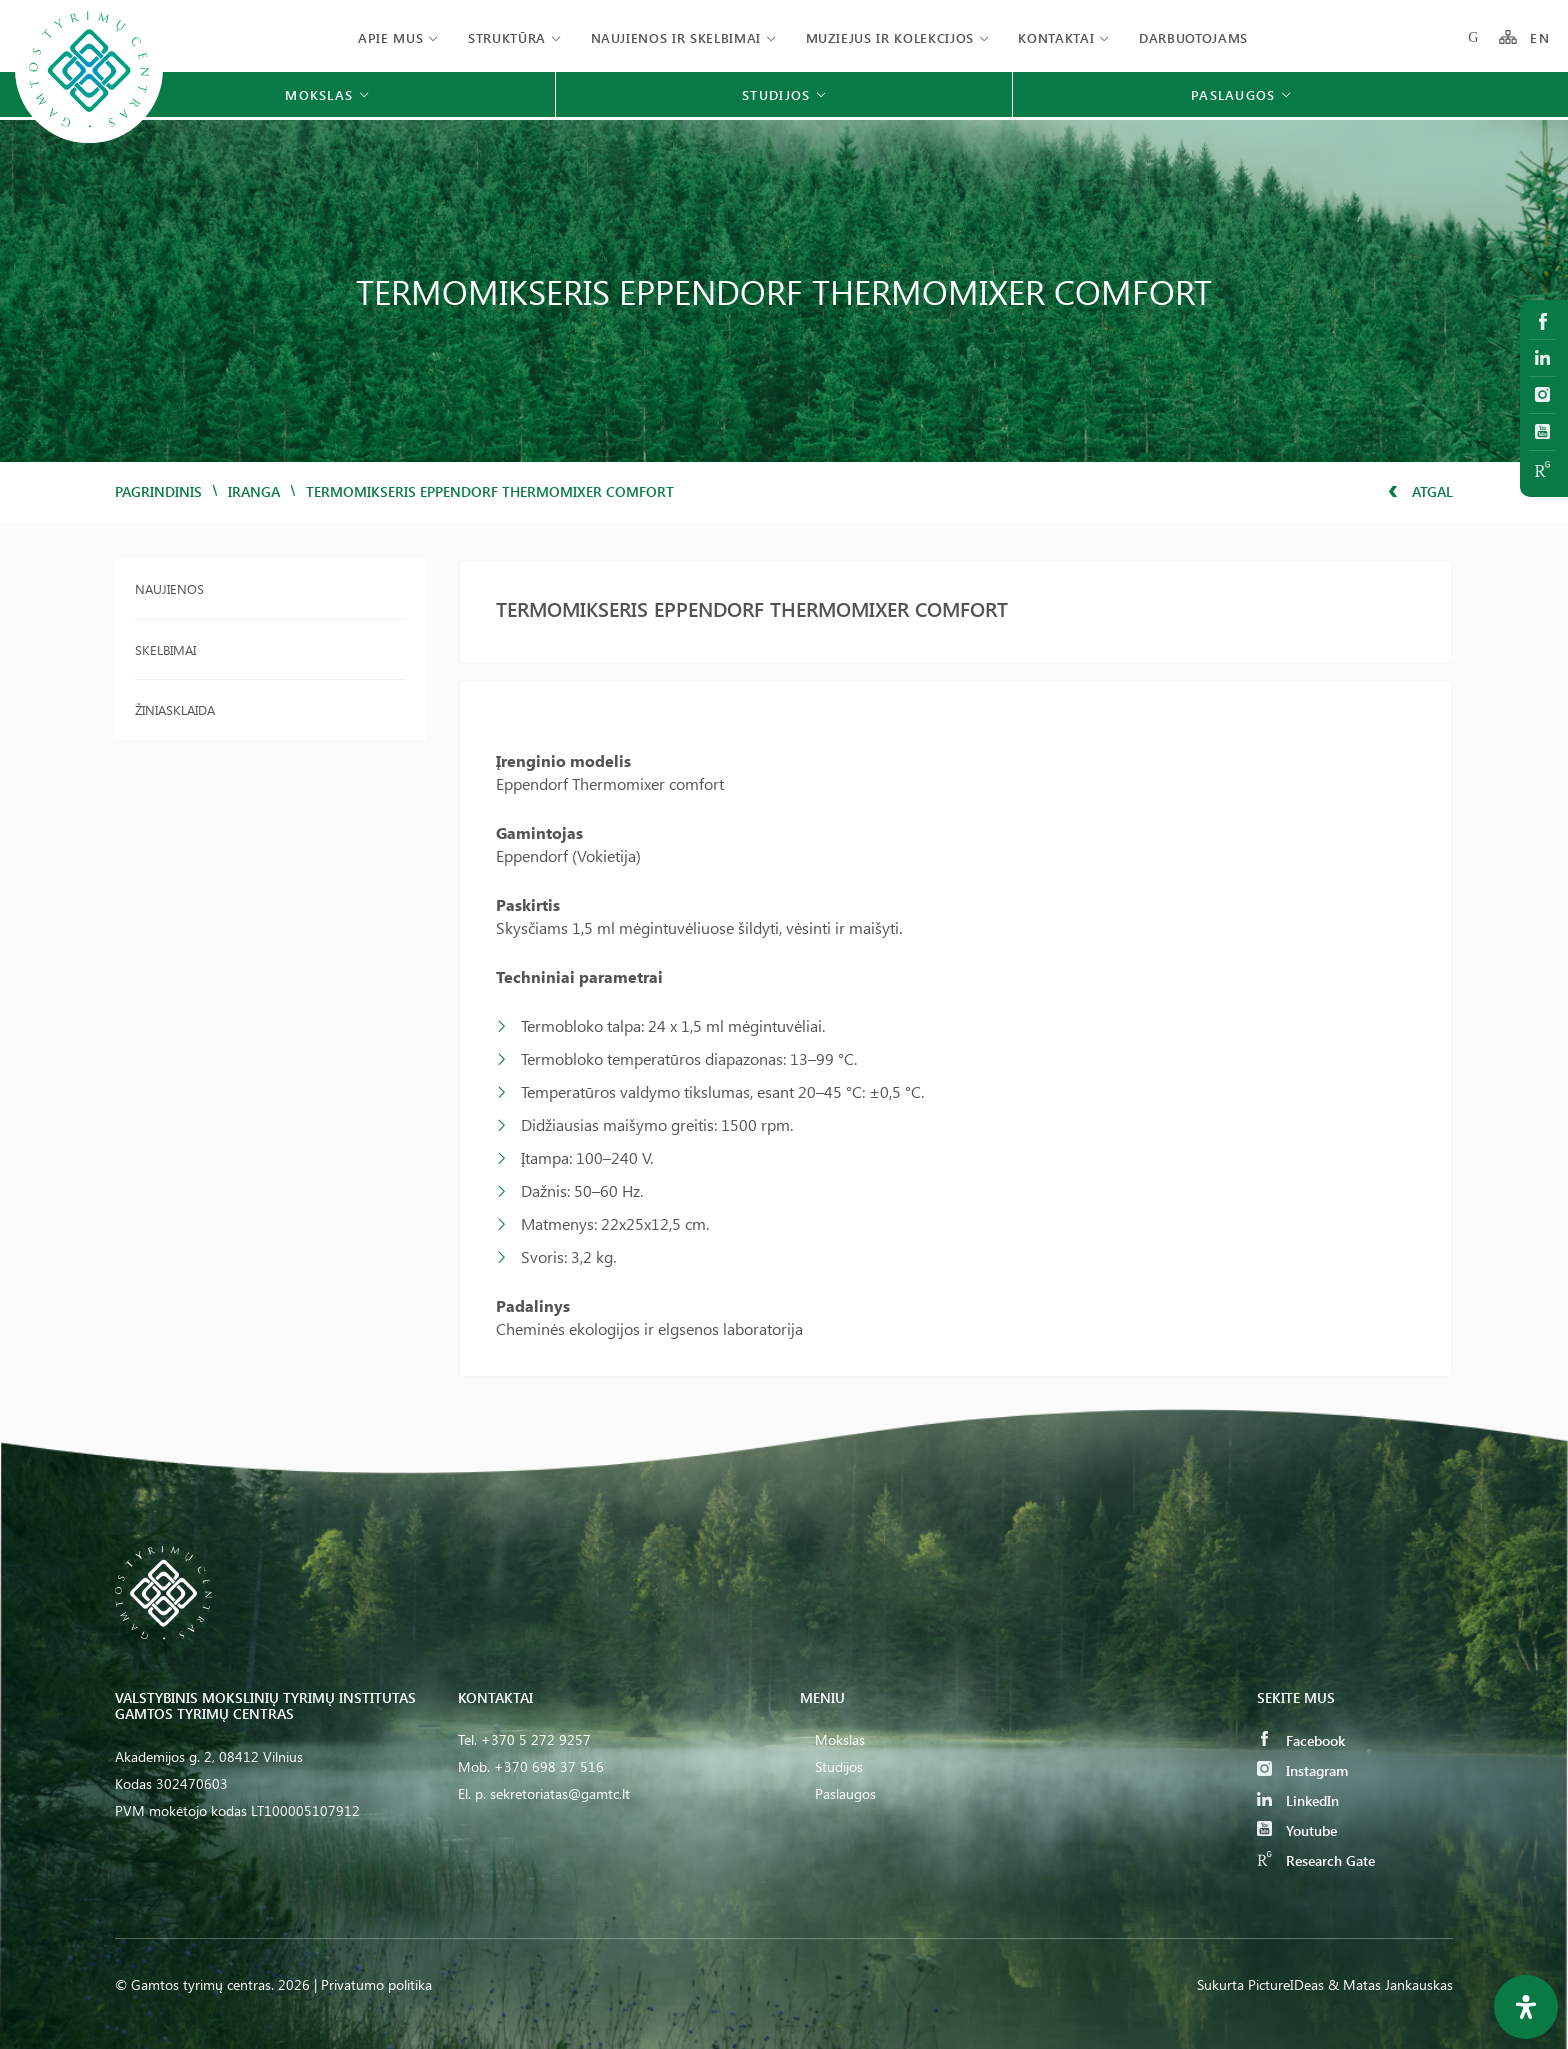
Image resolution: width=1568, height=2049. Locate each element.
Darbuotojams (1193, 37)
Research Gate (1316, 1860)
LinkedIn (1298, 1800)
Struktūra (507, 37)
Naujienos (169, 588)
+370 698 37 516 (549, 1766)
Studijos (839, 1766)
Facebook (1301, 1740)
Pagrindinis (158, 491)
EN (1540, 37)
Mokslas (840, 1739)
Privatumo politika (376, 1984)
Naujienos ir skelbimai (676, 37)
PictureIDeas (1286, 1984)
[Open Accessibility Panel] (1526, 2007)
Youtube (1297, 1830)
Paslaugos (845, 1793)
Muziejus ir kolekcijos (890, 37)
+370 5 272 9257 (536, 1739)
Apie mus (390, 37)
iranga (254, 491)
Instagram (1302, 1770)
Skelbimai (165, 649)
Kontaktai (1056, 37)
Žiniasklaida (175, 709)
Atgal (1420, 491)
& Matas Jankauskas (1390, 1984)
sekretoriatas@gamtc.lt (560, 1793)
